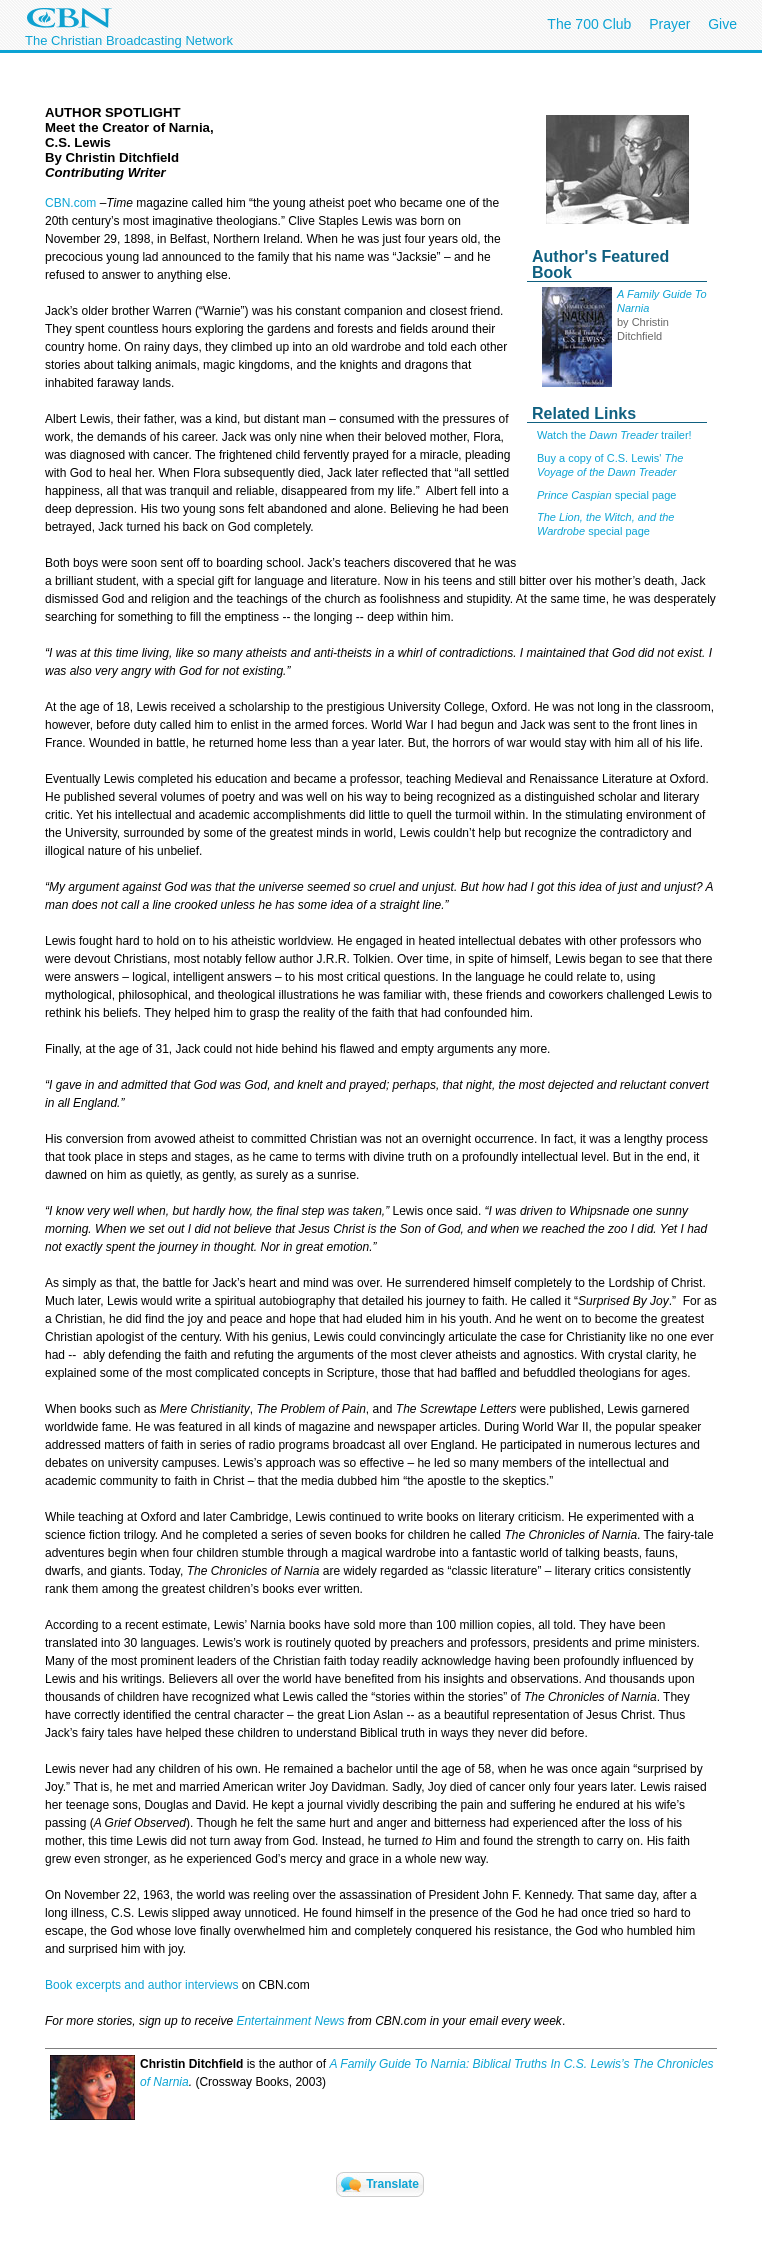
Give (722, 24)
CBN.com (70, 203)
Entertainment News (290, 2021)
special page (606, 495)
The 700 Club (589, 24)
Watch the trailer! (614, 435)
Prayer (669, 24)
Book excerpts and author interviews (141, 1985)
